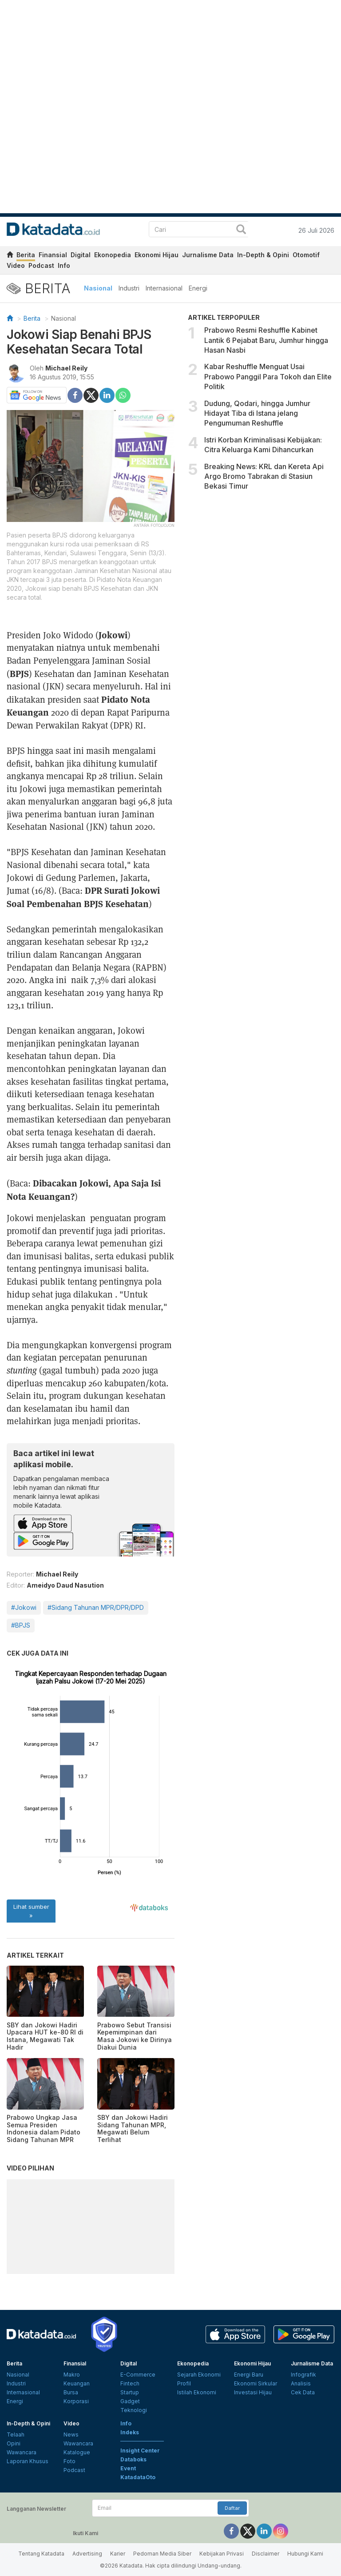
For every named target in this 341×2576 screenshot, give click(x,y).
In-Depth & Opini (263, 255)
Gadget (130, 2401)
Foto (69, 2461)
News (71, 2434)
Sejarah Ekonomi (199, 2374)
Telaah (15, 2434)
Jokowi (113, 634)
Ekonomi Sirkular (255, 2383)
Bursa (70, 2392)
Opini (13, 2443)
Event (128, 2468)
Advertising (87, 2553)
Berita (25, 255)
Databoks (133, 2459)
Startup (129, 2392)
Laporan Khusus (27, 2461)
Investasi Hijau (253, 2392)
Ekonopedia (112, 255)
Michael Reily (66, 368)
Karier (117, 2553)
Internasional (164, 288)
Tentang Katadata (41, 2553)
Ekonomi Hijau (156, 255)
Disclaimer (265, 2553)
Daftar (232, 2508)
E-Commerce (137, 2374)
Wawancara (21, 2452)
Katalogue (76, 2452)
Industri (129, 288)
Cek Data (303, 2392)
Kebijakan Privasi (221, 2553)
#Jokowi (23, 1607)
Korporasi (76, 2401)
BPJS (19, 673)
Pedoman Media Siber (162, 2553)
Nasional (98, 288)
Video (16, 265)
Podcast (41, 265)
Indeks (129, 2432)
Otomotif (306, 255)
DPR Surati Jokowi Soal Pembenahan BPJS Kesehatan (83, 897)
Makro (71, 2374)
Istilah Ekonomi (196, 2392)
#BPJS (20, 1625)
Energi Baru (248, 2374)
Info (64, 265)
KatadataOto (137, 2477)
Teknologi (133, 2410)
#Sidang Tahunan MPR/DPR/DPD (96, 1607)
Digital (81, 255)
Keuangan (76, 2383)
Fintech (129, 2383)
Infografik (303, 2374)
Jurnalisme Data (208, 255)
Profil (184, 2383)
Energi (198, 288)
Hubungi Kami (305, 2553)
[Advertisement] (261, 564)
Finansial (53, 255)
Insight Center (140, 2450)
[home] (10, 256)
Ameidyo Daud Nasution (65, 1585)
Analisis (301, 2383)
